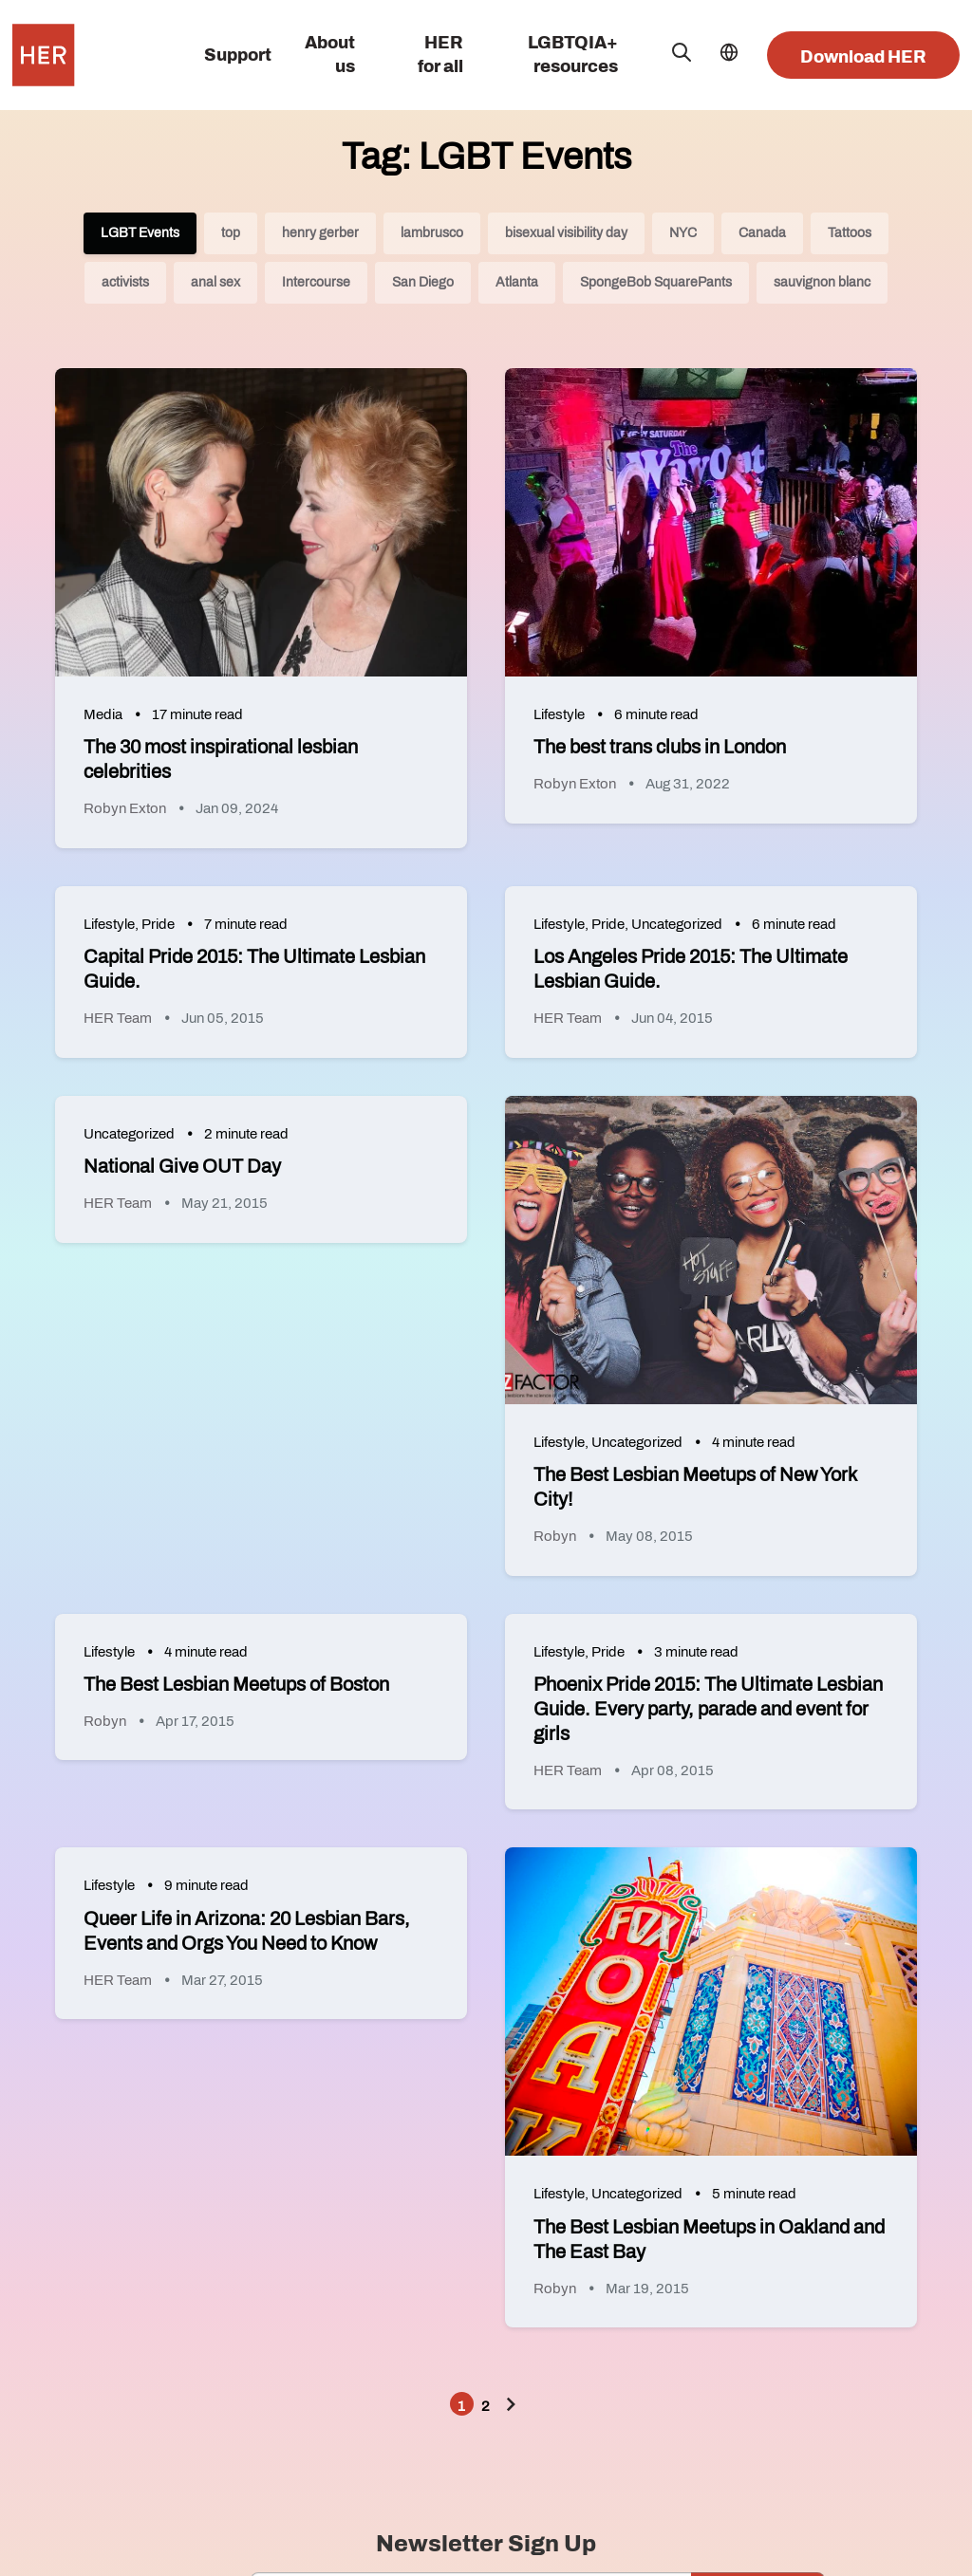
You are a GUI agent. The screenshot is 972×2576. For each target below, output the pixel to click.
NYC (683, 233)
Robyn (554, 1536)
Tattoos (849, 233)
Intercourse (316, 282)
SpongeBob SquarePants (656, 282)
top (230, 233)
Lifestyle (559, 714)
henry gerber (320, 233)
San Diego (423, 282)
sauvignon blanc (822, 282)
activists (125, 282)
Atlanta (516, 282)
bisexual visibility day (566, 233)
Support (237, 55)
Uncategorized (676, 924)
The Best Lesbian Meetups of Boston (236, 1684)
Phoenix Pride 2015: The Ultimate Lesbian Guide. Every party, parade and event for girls (708, 1709)
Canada (762, 233)
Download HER (863, 56)
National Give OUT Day (182, 1166)
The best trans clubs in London (659, 746)
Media (103, 714)
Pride (158, 924)
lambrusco (432, 233)
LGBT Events (140, 233)
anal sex (215, 282)
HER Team (118, 1018)
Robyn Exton (125, 808)
